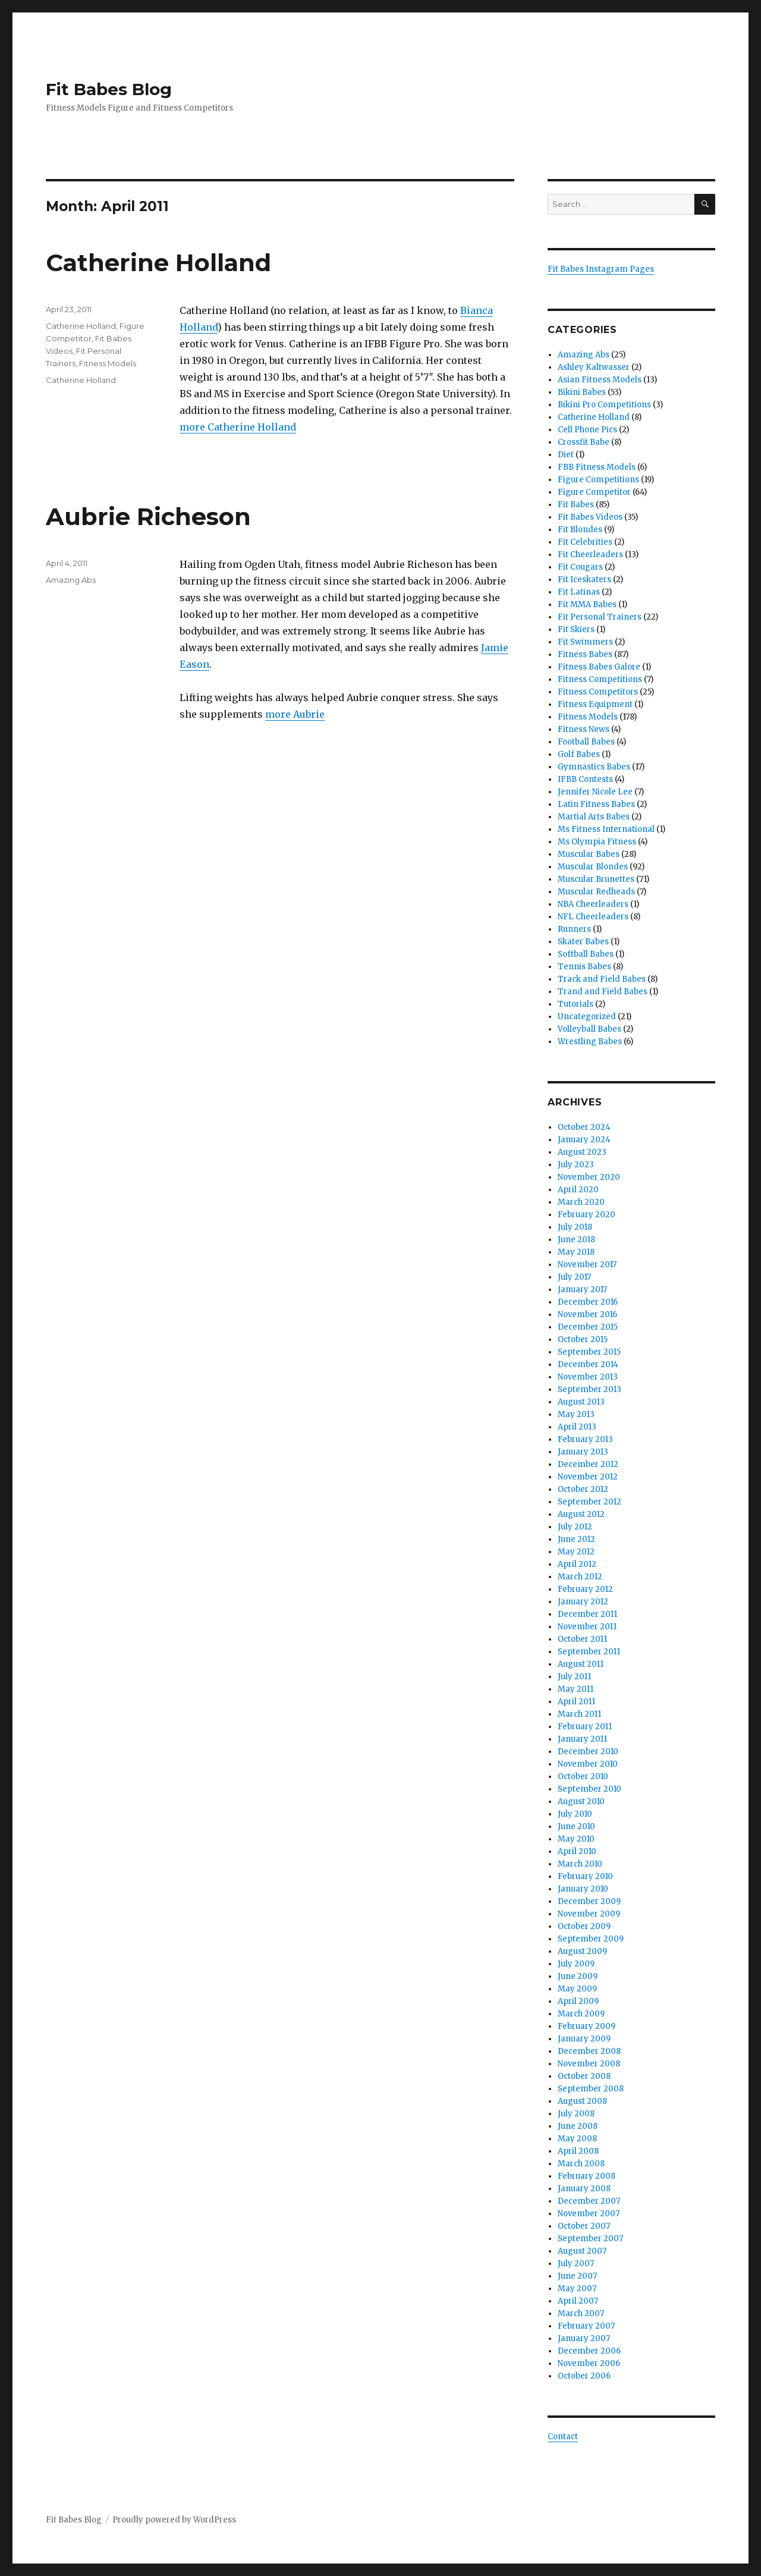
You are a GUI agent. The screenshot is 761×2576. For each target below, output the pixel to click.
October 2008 (584, 2076)
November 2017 (587, 1264)
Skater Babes (583, 942)
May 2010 (576, 1839)
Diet (566, 455)
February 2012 (585, 1589)
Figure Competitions (598, 480)
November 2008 (589, 2064)
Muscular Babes (589, 854)
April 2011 (576, 1702)
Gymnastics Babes (594, 767)
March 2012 (580, 1577)
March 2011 (579, 1714)
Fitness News (583, 729)
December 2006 (589, 2351)
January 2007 (584, 2338)
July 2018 (575, 1227)
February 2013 (585, 1439)
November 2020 (589, 1177)
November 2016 (587, 1314)
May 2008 (577, 2139)
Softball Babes (586, 954)
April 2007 (578, 2301)
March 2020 (581, 1202)
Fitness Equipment (595, 704)
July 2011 (574, 1677)
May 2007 (577, 2288)
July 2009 (576, 1964)
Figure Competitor (594, 492)
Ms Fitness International (606, 829)
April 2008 (578, 2151)
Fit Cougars (580, 567)
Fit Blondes (580, 529)
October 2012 (583, 1489)
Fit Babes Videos (590, 517)
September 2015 (589, 1352)
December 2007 (589, 2201)
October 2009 (584, 1926)
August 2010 (581, 1801)
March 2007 (581, 2313)
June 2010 (576, 1826)
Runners (574, 929)
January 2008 (584, 2189)
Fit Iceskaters (584, 579)
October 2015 (583, 1339)
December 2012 (588, 1464)
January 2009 (584, 2039)
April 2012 (577, 1564)
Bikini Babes (582, 392)
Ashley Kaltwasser (594, 367)
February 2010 (585, 1876)
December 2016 (588, 1302)
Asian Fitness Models (599, 380)
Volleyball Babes (589, 1029)
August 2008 (582, 2101)
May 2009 (577, 1989)
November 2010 (588, 1764)
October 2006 (584, 2376)
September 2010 (589, 1789)
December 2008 (589, 2051)
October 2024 (584, 1127)
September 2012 (589, 1502)
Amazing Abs (71, 580)
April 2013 (577, 1427)
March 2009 (581, 2014)
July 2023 (576, 1165)
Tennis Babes (584, 967)
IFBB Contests (585, 779)
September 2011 (589, 1652)
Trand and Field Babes (602, 992)
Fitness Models (107, 363)
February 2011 (585, 1726)
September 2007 (590, 2238)
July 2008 (576, 2114)
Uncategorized (587, 1016)
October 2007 (584, 2226)
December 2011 (587, 1614)
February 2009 (586, 2026)
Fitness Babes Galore (599, 667)
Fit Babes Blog (109, 89)
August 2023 (582, 1152)
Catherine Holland (158, 262)
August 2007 (582, 2251)
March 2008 (581, 2164)
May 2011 (575, 1689)
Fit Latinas (579, 592)
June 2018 (576, 1239)
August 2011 (580, 1664)
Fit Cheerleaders (590, 554)
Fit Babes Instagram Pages (601, 269)
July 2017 (574, 1277)
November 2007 (589, 2214)
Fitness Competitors (598, 692)
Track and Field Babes (602, 979)
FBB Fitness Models (597, 467)
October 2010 (583, 1776)
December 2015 (588, 1327)
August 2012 (581, 1514)
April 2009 (578, 2001)
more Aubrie (295, 714)
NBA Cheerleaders (593, 904)
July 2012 (575, 1527)
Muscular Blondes (593, 867)
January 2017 (582, 1289)
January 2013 (583, 1452)
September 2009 (591, 1939)
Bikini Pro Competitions (604, 405)
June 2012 (576, 1539)
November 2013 (588, 1377)
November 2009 (589, 1914)
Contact (563, 2437)
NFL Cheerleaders (593, 917)
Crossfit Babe (583, 442)
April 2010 (577, 1851)
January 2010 (583, 1889)
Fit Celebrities (585, 542)
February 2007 (586, 2326)
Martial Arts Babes (594, 817)
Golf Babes (579, 754)
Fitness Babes (585, 654)
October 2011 (582, 1639)
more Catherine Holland (238, 427)
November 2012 (588, 1477)
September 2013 (589, 1389)
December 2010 (588, 1751)
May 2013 (576, 1414)
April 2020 (578, 1190)
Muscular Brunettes (596, 879)
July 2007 (576, 2263)
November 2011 (587, 1627)
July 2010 (575, 1814)
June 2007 (577, 2276)
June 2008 (578, 2126)
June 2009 (578, 1976)
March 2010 (580, 1864)
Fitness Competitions (600, 679)
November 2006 (589, 2363)
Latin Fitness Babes (596, 804)
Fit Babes (576, 505)
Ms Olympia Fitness (597, 842)
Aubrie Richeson (148, 516)
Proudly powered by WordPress (174, 2520)
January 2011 (582, 1739)
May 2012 (576, 1552)
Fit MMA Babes (587, 604)
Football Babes (586, 742)
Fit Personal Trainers (599, 617)
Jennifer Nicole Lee (595, 792)
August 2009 (582, 1951)
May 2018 (576, 1252)
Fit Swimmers (585, 642)
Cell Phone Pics (587, 430)
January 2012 (583, 1602)
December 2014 (588, 1364)
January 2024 (584, 1140)
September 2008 (591, 2089)
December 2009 (589, 1901)
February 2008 (586, 2176)
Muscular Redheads (596, 892)
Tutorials (575, 1004)
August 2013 (581, 1402)
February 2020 (586, 1215)
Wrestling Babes (590, 1041)
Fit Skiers (576, 629)
